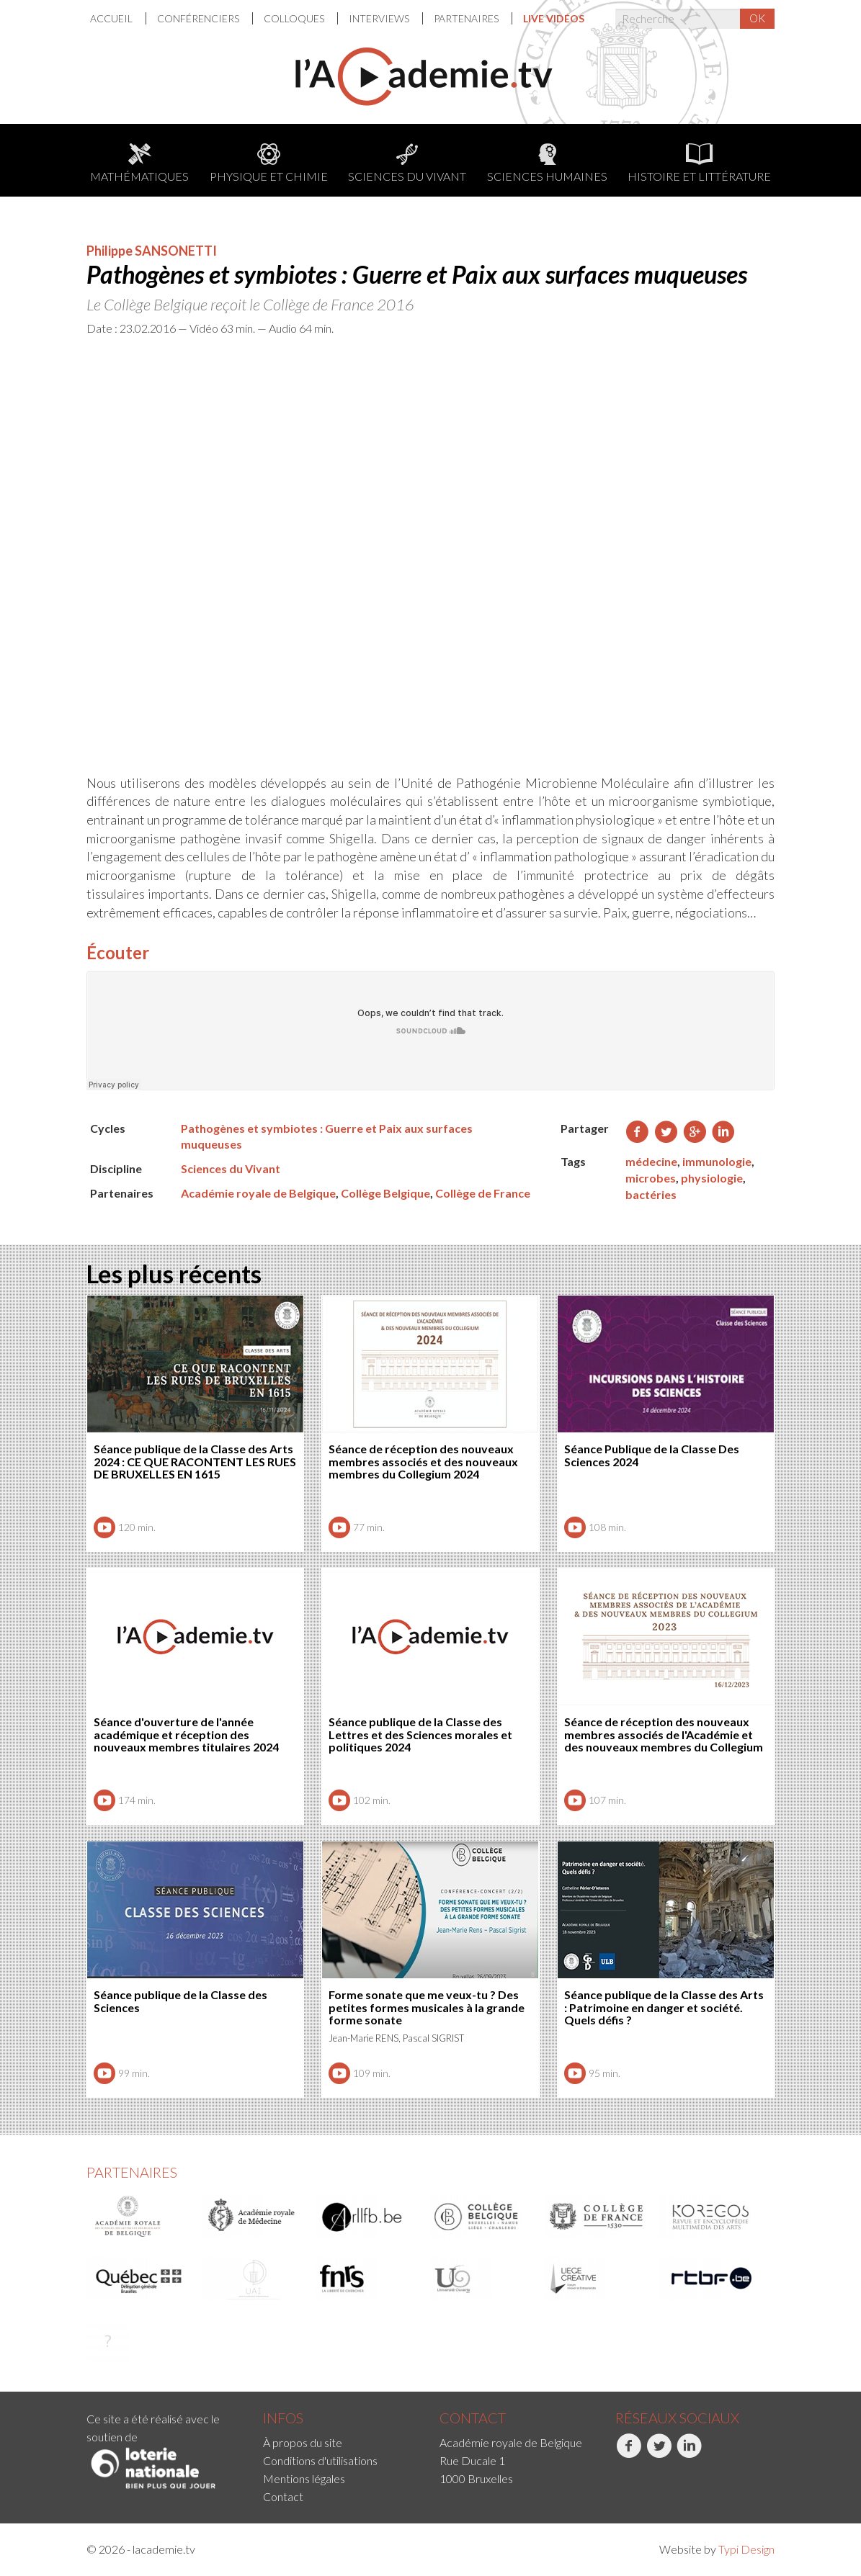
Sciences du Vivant (407, 163)
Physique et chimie (269, 163)
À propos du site (302, 2442)
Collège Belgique (385, 1193)
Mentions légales (304, 2478)
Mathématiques (139, 163)
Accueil (112, 18)
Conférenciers (199, 18)
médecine (651, 1161)
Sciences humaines (547, 163)
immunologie (716, 1161)
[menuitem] (118, 18)
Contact (283, 2496)
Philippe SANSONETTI (151, 251)
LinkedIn (689, 2453)
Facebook (628, 2453)
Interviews (380, 18)
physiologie (712, 1178)
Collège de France (482, 1193)
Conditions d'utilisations (320, 2460)
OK (757, 18)
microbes (650, 1178)
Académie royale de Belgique (258, 1193)
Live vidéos (553, 18)
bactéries (651, 1194)
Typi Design (746, 2549)
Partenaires (467, 18)
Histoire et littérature (699, 163)
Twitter (659, 2453)
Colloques (295, 18)
